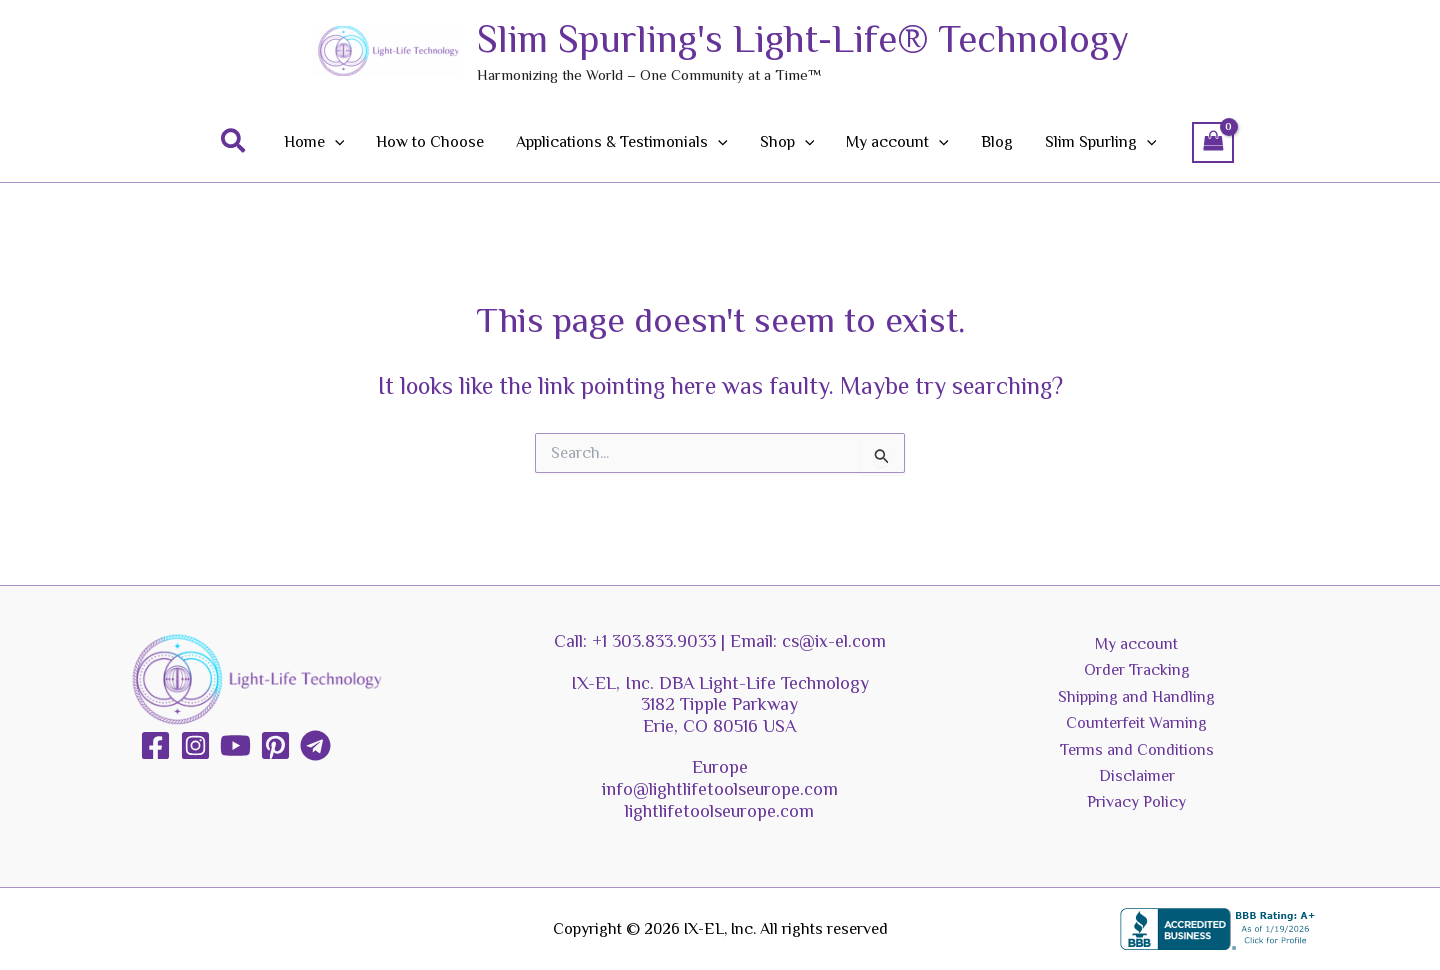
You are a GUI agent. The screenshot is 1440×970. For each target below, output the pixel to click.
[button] (234, 142)
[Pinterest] (275, 745)
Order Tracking (1137, 670)
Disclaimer (1137, 776)
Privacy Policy (1136, 802)
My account (1136, 644)
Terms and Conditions (1137, 750)
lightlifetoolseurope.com (719, 811)
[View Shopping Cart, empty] (1213, 142)
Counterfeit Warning (1136, 723)
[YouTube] (235, 745)
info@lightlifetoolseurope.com (720, 789)
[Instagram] (195, 745)
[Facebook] (155, 745)
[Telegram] (315, 745)
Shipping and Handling (1136, 697)
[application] (335, 142)
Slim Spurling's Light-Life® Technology (803, 39)
